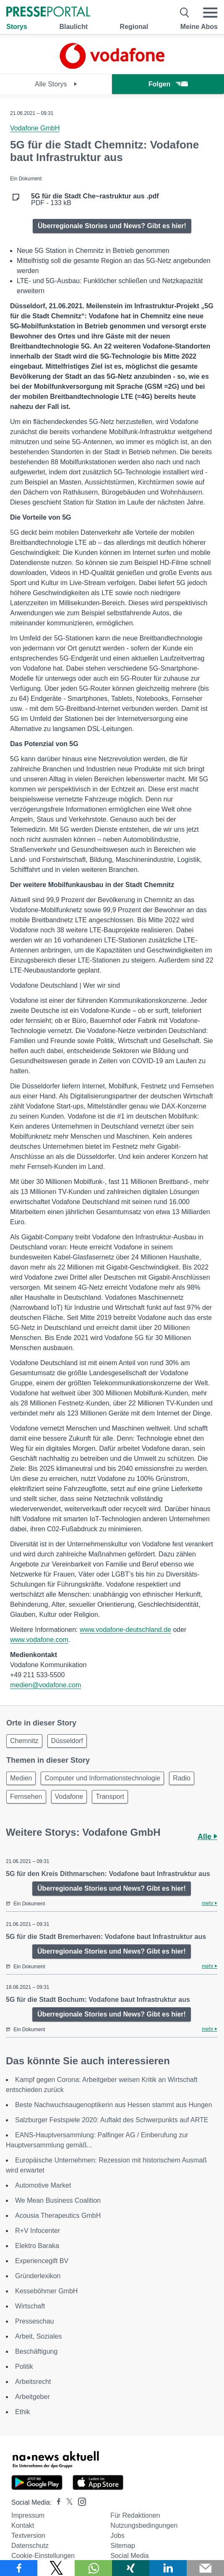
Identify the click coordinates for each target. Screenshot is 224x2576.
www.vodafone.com (39, 1639)
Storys (16, 26)
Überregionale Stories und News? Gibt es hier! (112, 225)
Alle (207, 1836)
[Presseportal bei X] (67, 2502)
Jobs (117, 2535)
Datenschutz (30, 2545)
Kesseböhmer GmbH (46, 2291)
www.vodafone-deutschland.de (125, 1629)
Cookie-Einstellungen (43, 2555)
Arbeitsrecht (33, 2381)
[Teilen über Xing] (130, 2568)
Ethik (22, 2411)
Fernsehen (26, 1796)
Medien (21, 1778)
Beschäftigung (36, 2351)
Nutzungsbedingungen (143, 2525)
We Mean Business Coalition (58, 2200)
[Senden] (205, 2568)
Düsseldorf (67, 1740)
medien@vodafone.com (45, 1685)
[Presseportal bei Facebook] (56, 2502)
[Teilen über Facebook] (18, 2568)
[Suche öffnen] (185, 12)
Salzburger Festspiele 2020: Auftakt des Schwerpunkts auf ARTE (111, 2119)
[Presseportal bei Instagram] (79, 2501)
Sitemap (122, 2545)
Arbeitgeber (32, 2396)
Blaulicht (73, 26)
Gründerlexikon (38, 2275)
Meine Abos (199, 26)
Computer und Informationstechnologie (102, 1778)
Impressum (27, 2515)
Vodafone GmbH (35, 128)
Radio (181, 1778)
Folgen (168, 84)
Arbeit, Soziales (38, 2336)
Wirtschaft (30, 2306)
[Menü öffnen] (210, 12)
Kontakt (22, 2525)
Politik (24, 2366)
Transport (110, 1796)
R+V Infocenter (37, 2230)
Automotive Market (43, 2185)
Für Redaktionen (135, 2515)
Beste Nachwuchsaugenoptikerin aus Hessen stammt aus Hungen (113, 2104)
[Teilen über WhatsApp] (93, 2568)
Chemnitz (24, 1740)
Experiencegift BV (41, 2260)
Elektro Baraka (37, 2245)
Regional (134, 26)
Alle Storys (56, 84)
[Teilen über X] (56, 2568)
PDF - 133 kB (95, 199)
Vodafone (69, 1796)
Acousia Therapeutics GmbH (58, 2215)
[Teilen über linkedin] (168, 2568)
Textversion (28, 2535)
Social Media (129, 2555)
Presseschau (34, 2321)
